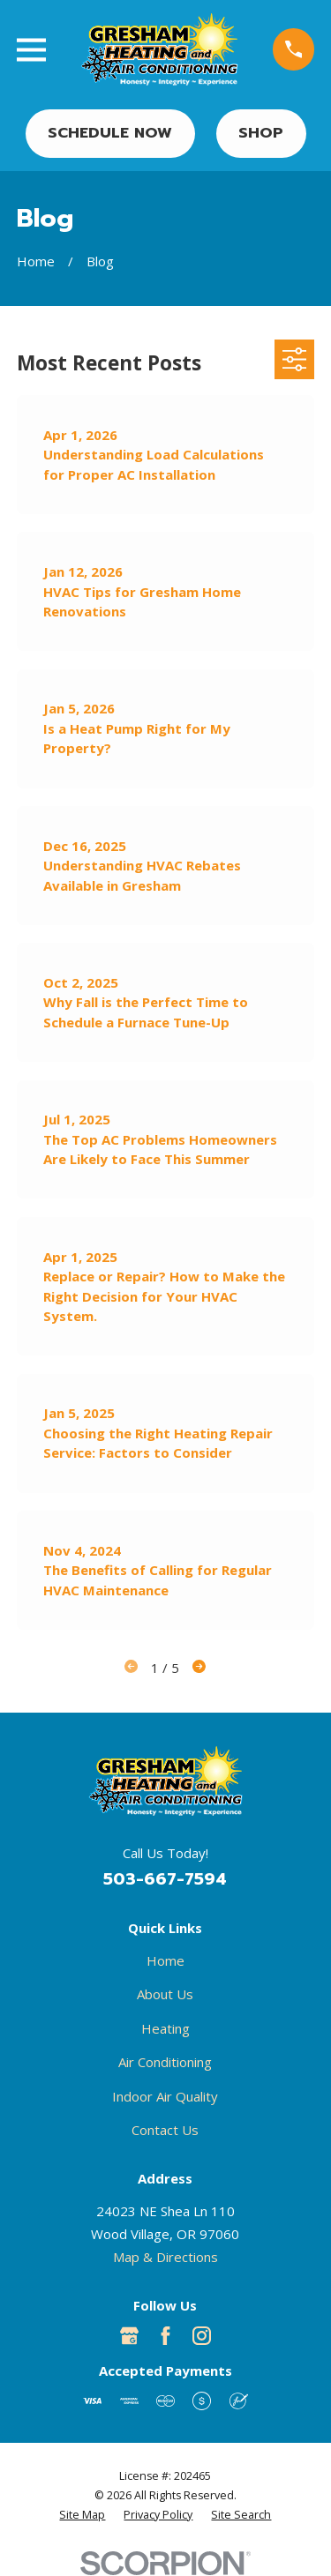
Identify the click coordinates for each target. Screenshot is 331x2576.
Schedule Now (110, 133)
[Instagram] (201, 2335)
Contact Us (165, 2130)
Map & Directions (165, 2257)
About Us (165, 1994)
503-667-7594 (165, 1879)
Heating (165, 2028)
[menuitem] (82, 2515)
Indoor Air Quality (165, 2096)
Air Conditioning (165, 2062)
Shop (260, 133)
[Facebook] (165, 2335)
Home (165, 1960)
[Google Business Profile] (129, 2335)
